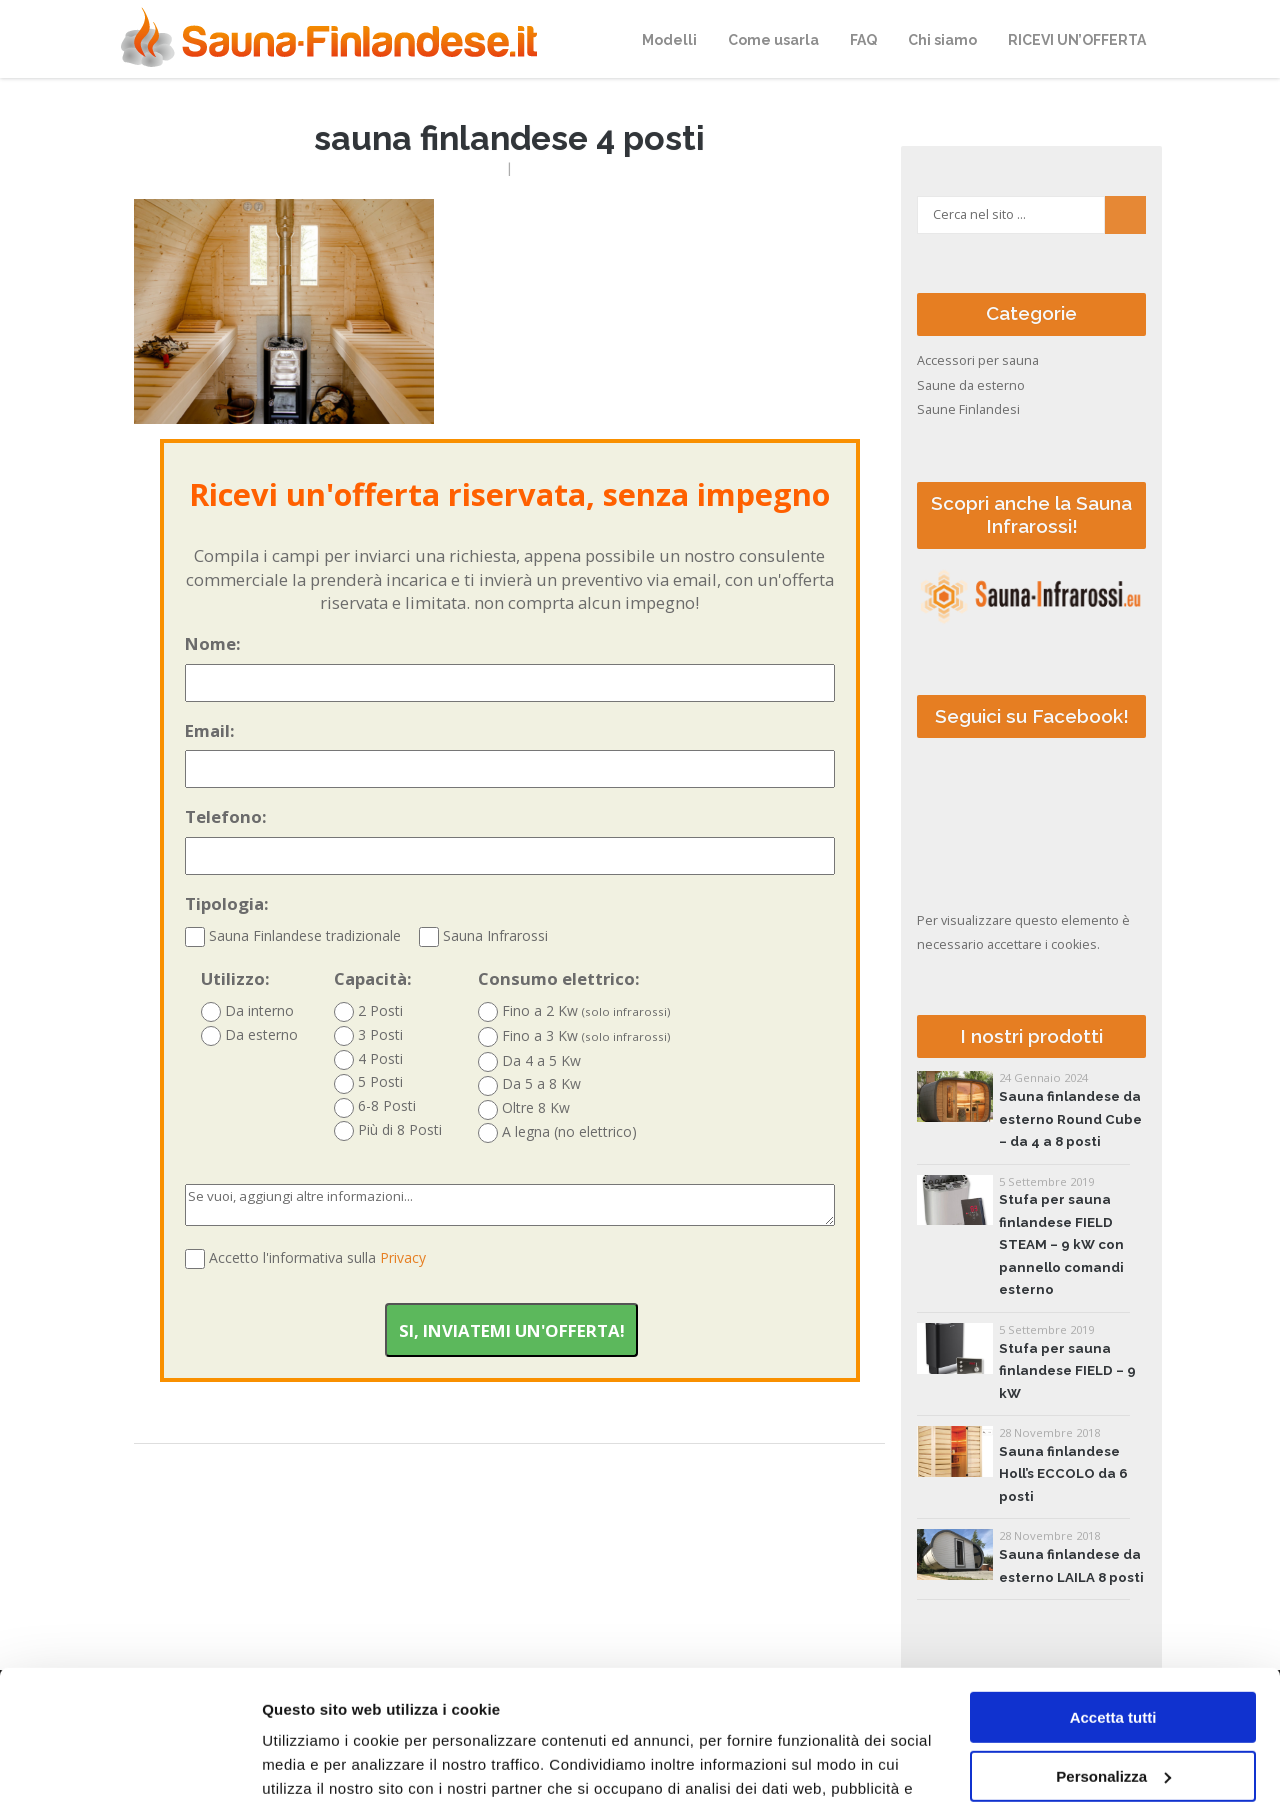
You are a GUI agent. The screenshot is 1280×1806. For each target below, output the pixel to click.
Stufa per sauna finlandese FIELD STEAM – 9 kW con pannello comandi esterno (1061, 1244)
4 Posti (368, 1059)
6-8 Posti (375, 1106)
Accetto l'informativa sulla (317, 1257)
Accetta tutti (1113, 1592)
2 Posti (368, 1011)
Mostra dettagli (316, 1766)
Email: (510, 754)
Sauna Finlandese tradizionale (293, 935)
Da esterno (249, 1035)
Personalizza (1113, 1650)
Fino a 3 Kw (574, 1036)
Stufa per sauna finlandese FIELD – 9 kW (1067, 1371)
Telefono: (510, 840)
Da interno (247, 1011)
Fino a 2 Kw (574, 1011)
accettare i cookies (1042, 944)
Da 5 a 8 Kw (529, 1084)
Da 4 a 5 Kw (529, 1061)
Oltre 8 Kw (524, 1108)
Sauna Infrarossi (483, 935)
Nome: (510, 667)
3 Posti (368, 1035)
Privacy (403, 1257)
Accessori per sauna (978, 360)
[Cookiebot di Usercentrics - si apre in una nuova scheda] (129, 1767)
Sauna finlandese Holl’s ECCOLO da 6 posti (1063, 1474)
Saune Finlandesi (968, 409)
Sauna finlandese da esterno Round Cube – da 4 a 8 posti (1070, 1119)
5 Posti (368, 1082)
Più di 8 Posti (388, 1130)
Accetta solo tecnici (1113, 1709)
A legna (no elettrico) (557, 1132)
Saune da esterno (971, 385)
